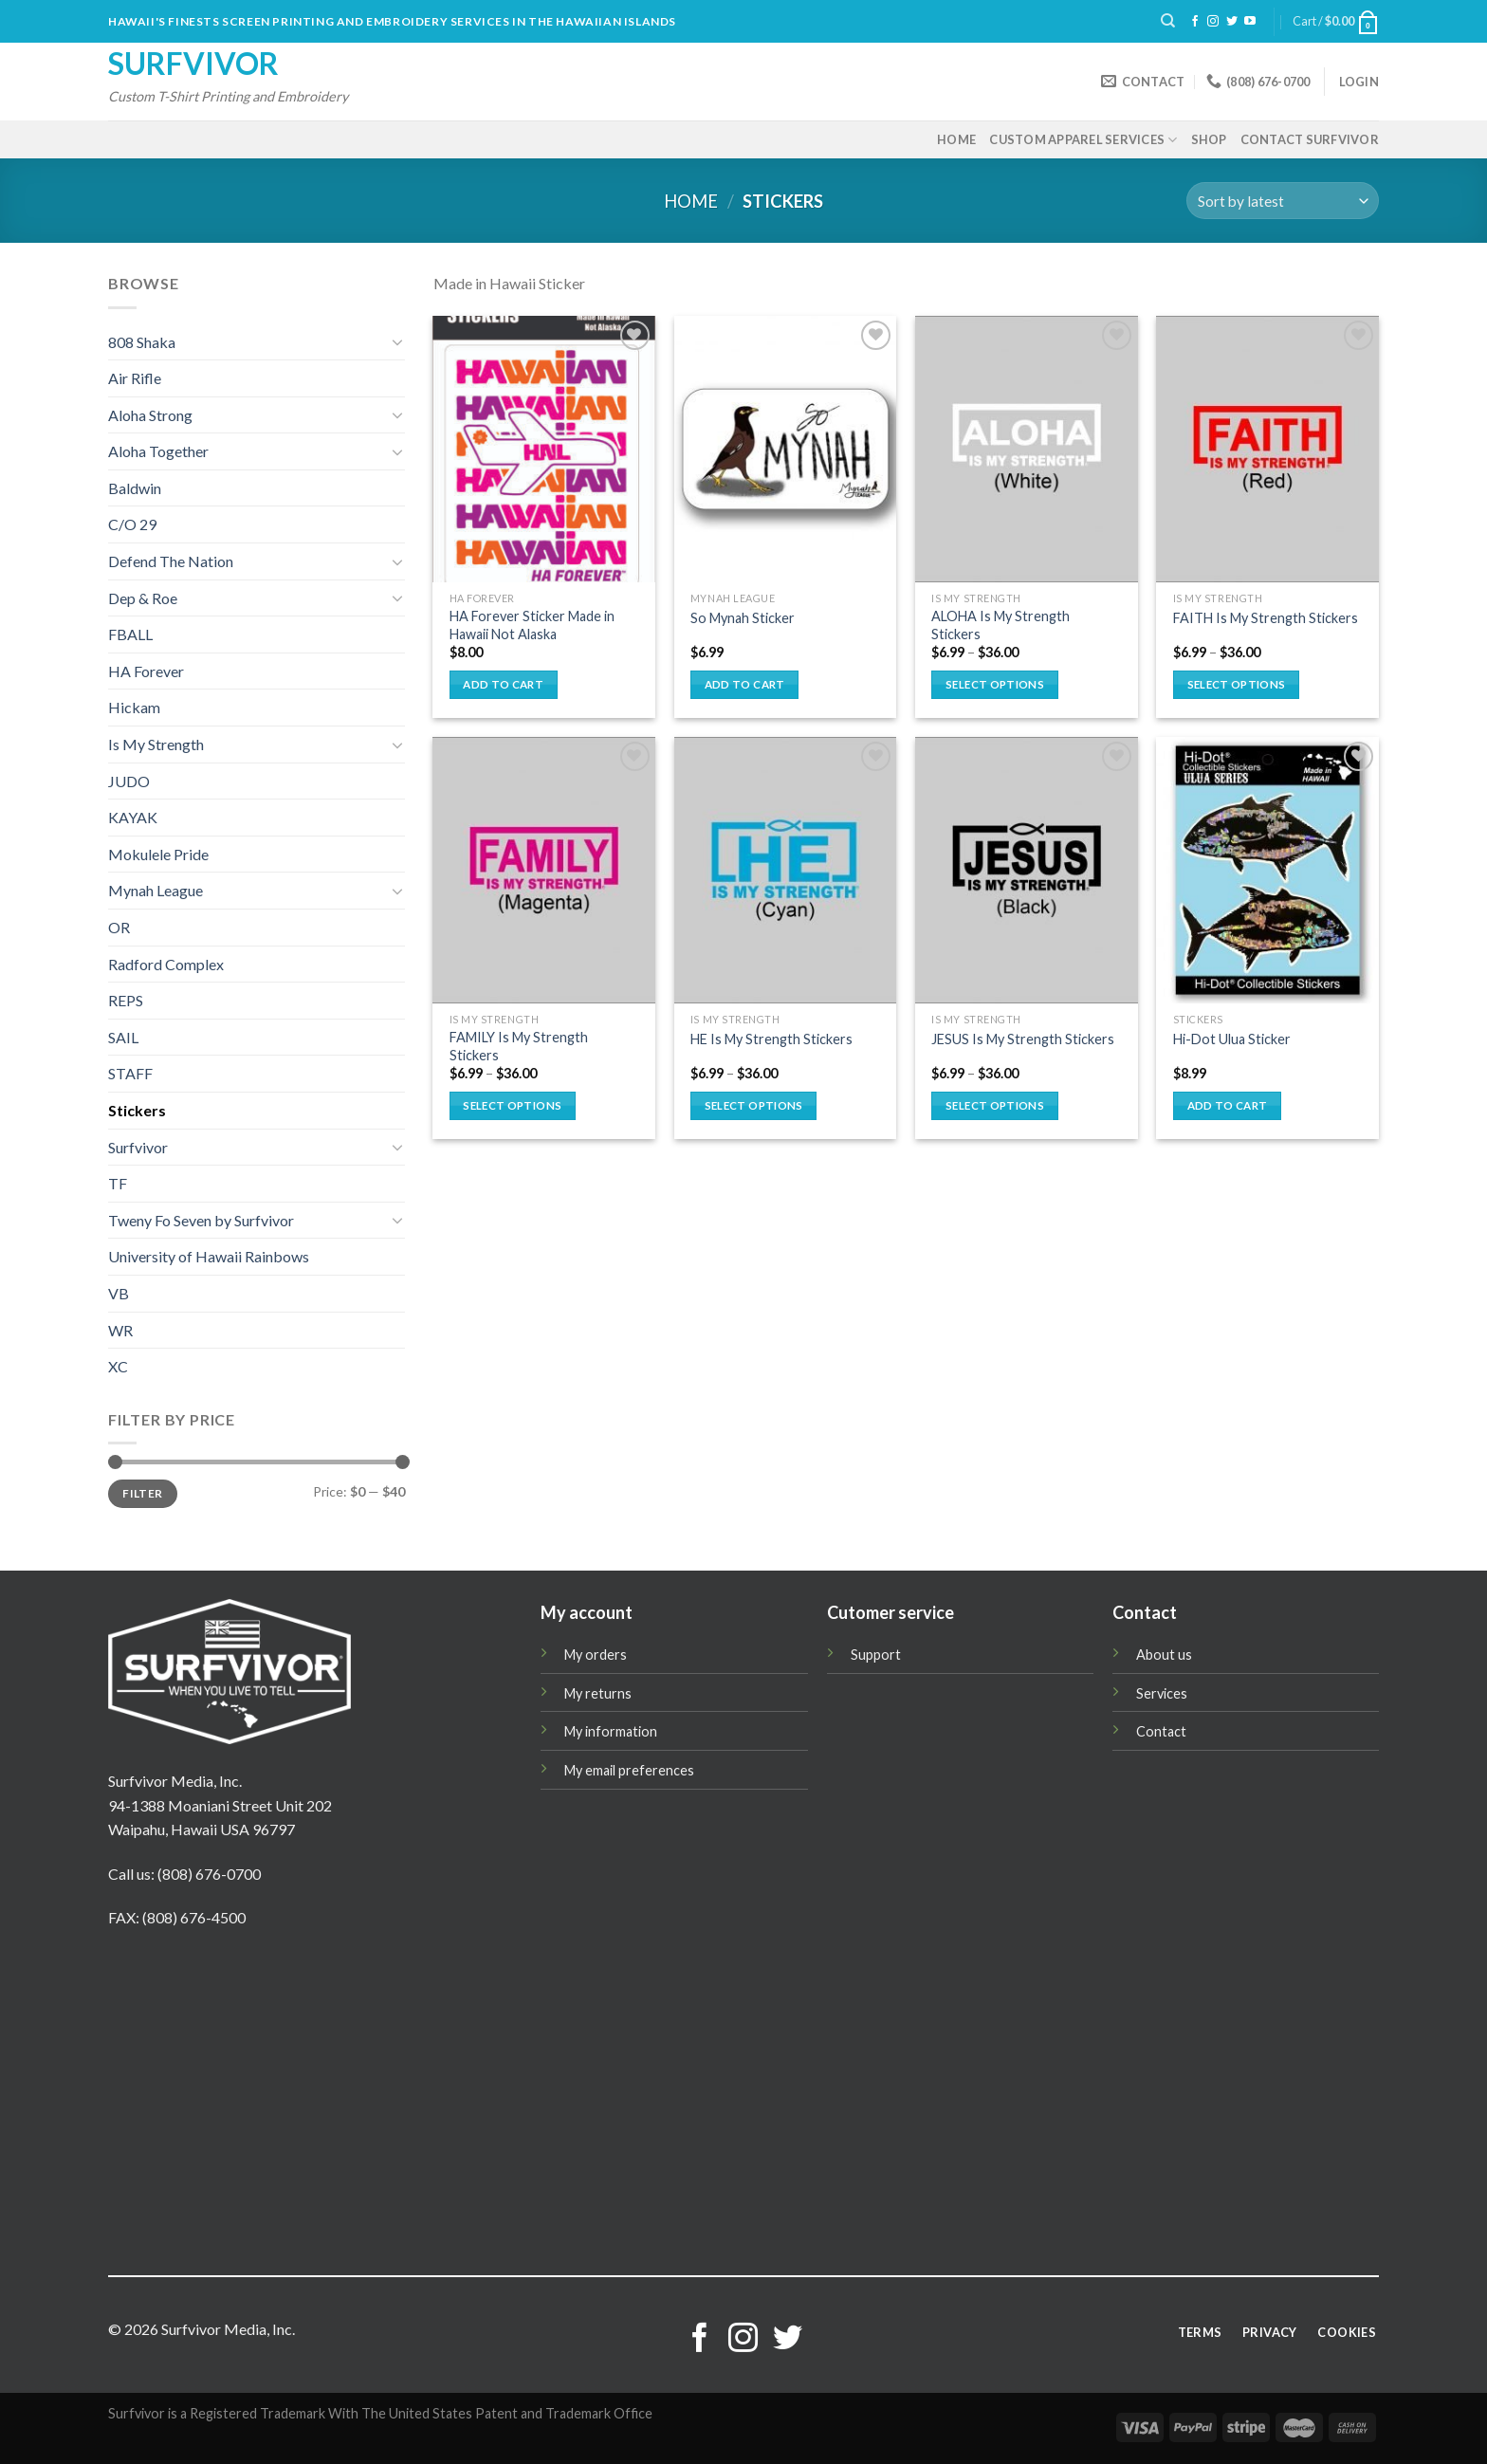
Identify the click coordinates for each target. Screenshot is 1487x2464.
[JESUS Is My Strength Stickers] (1026, 870)
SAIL (123, 1037)
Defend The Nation (170, 561)
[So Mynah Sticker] (785, 449)
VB (118, 1293)
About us (1164, 1654)
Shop (1209, 139)
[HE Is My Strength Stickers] (785, 870)
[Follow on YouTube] (1250, 21)
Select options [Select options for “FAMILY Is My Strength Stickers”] (512, 1105)
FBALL (130, 634)
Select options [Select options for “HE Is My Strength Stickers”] (754, 1105)
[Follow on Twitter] (1232, 21)
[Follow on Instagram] (1213, 21)
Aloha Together (158, 451)
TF (117, 1183)
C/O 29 (132, 524)
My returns (598, 1693)
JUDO (129, 781)
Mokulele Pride (158, 854)
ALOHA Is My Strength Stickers (1000, 625)
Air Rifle (134, 378)
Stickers (137, 1110)
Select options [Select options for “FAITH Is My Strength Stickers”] (1236, 684)
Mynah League (155, 890)
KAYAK (132, 817)
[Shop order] (1282, 200)
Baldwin (134, 488)
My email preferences (629, 1770)
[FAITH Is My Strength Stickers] (1267, 449)
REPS (125, 1000)
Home (956, 139)
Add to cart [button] (503, 684)
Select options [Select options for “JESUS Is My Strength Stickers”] (994, 1105)
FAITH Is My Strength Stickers (1265, 618)
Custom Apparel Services (1083, 140)
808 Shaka (141, 342)
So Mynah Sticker (742, 618)
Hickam (134, 707)
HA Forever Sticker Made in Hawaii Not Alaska (532, 625)
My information (610, 1731)
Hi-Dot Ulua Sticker (1232, 1039)
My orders (595, 1654)
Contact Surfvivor (1309, 139)
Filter (142, 1493)
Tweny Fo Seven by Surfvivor (201, 1220)
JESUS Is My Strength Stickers (1022, 1039)
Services (1161, 1693)
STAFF (130, 1073)
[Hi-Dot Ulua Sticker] (1267, 870)
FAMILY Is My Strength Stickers (519, 1046)
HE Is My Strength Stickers (771, 1039)
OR (119, 927)
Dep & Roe (142, 598)
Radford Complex (166, 964)
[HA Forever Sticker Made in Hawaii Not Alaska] (543, 449)
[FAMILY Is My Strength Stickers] (543, 870)
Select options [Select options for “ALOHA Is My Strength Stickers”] (994, 684)
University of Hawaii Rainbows (208, 1256)
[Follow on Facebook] (1195, 21)
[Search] (1168, 21)
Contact (1161, 1731)
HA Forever (146, 671)
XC (118, 1366)
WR (120, 1330)
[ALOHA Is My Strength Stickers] (1026, 449)
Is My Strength (156, 744)
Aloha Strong (150, 415)
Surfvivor (193, 63)
